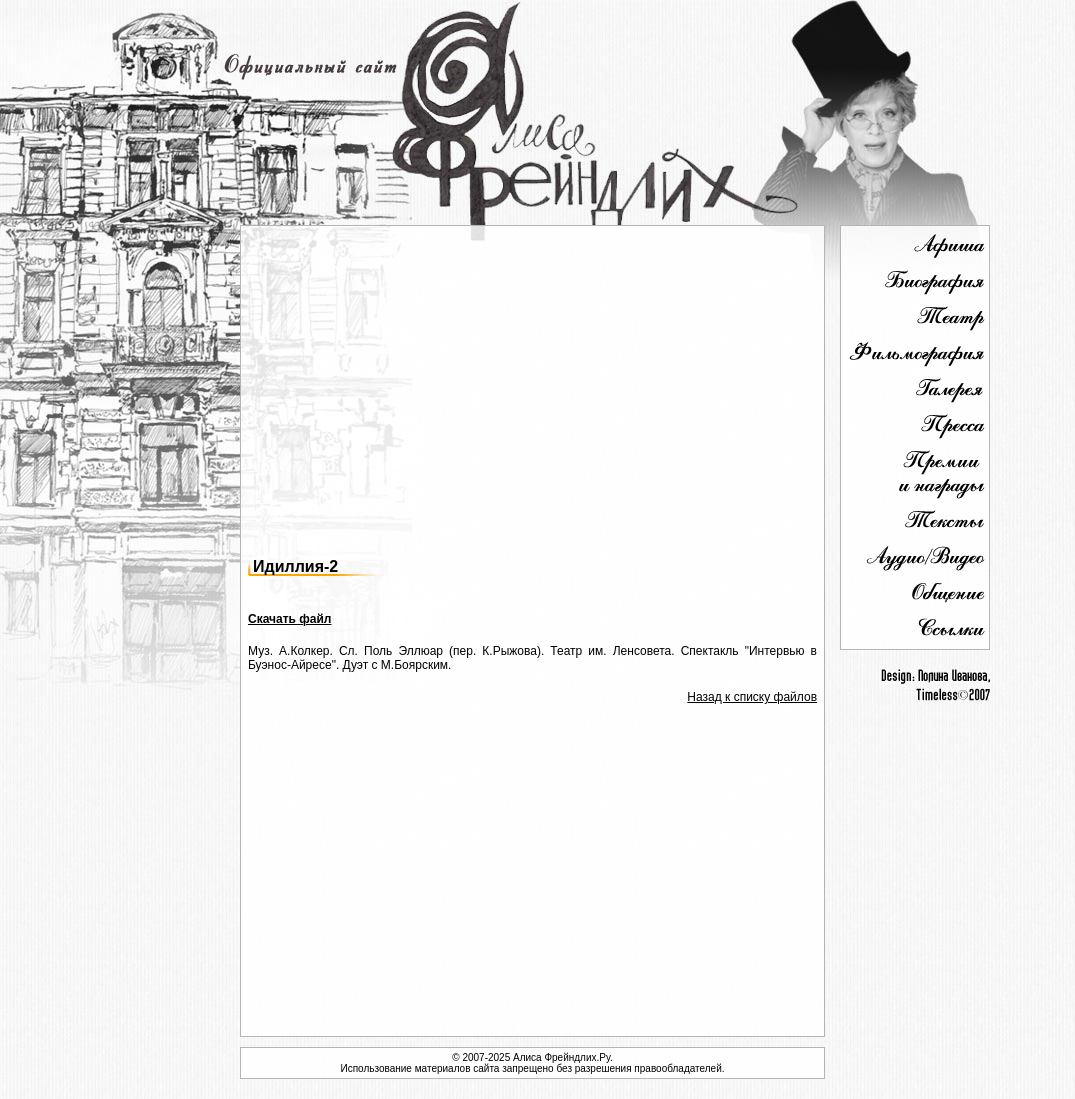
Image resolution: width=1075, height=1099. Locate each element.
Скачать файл (289, 619)
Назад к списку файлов (752, 697)
